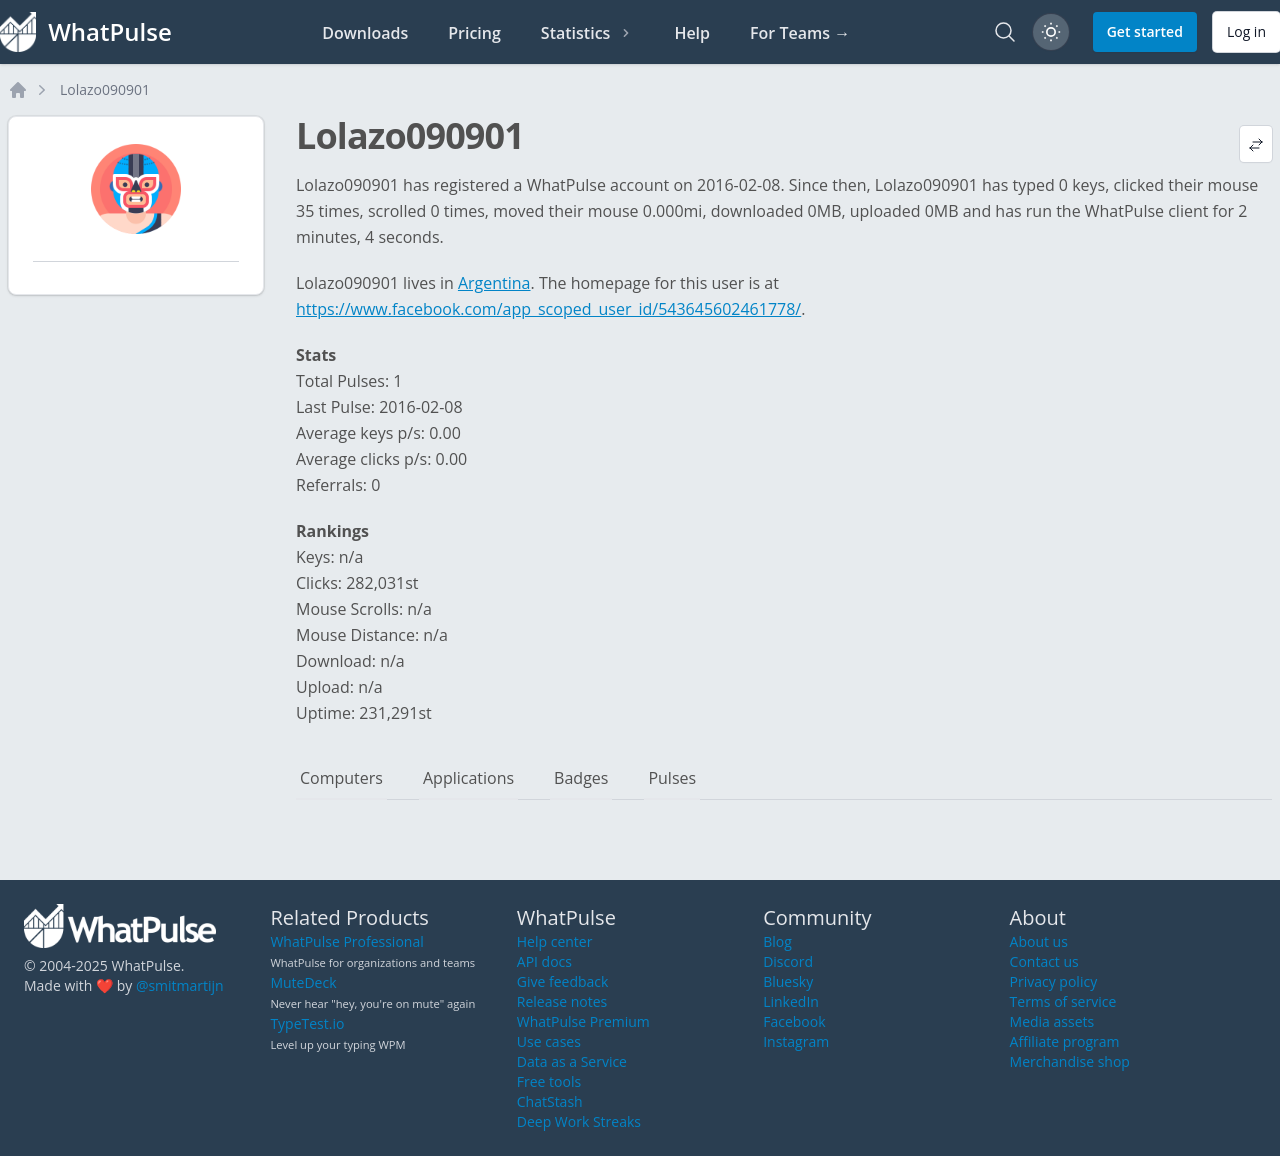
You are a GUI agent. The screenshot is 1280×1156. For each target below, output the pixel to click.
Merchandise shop (1070, 1061)
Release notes (562, 1001)
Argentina (494, 283)
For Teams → (800, 33)
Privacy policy (1054, 981)
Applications (468, 778)
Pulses (672, 778)
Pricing (474, 33)
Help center (555, 941)
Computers (341, 778)
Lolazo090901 (105, 89)
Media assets (1052, 1021)
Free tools (549, 1081)
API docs (544, 961)
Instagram (796, 1041)
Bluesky (788, 981)
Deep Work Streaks (579, 1121)
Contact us (1044, 961)
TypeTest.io (307, 1023)
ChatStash (550, 1101)
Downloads (365, 33)
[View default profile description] (1256, 144)
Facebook (794, 1021)
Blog (777, 941)
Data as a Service (572, 1061)
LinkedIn (791, 1001)
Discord (788, 961)
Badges (581, 778)
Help (692, 33)
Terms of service (1063, 1001)
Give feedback (563, 981)
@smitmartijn (180, 985)
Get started (1145, 31)
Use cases (549, 1041)
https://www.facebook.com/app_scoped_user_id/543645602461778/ (548, 309)
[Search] (1005, 32)
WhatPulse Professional (346, 941)
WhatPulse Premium (583, 1021)
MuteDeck (303, 982)
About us (1039, 941)
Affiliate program (1065, 1041)
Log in (1246, 31)
